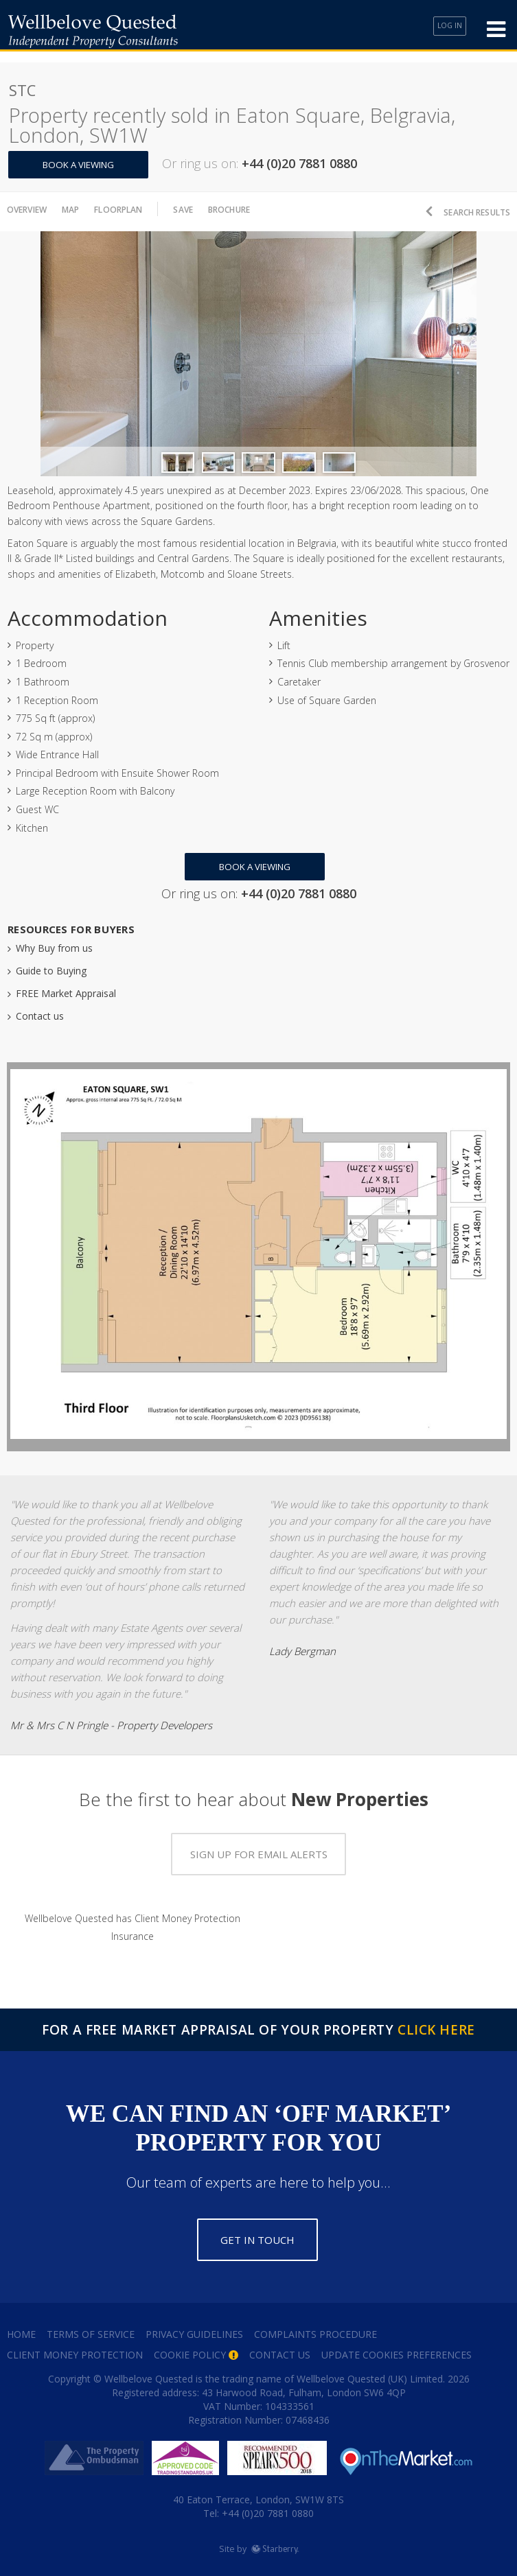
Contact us (40, 1010)
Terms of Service (91, 2328)
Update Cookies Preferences (396, 2349)
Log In (444, 29)
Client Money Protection (75, 2349)
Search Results (469, 208)
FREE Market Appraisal (66, 987)
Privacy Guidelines (194, 2328)
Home (21, 2328)
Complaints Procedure (315, 2328)
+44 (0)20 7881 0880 (266, 2507)
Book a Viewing (85, 165)
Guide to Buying (51, 965)
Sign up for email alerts (259, 1848)
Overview (31, 208)
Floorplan (135, 208)
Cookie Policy (190, 2349)
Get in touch (257, 2234)
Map (81, 208)
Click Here (436, 2024)
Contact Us (279, 2349)
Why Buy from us (54, 942)
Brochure (259, 208)
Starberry (275, 2543)
